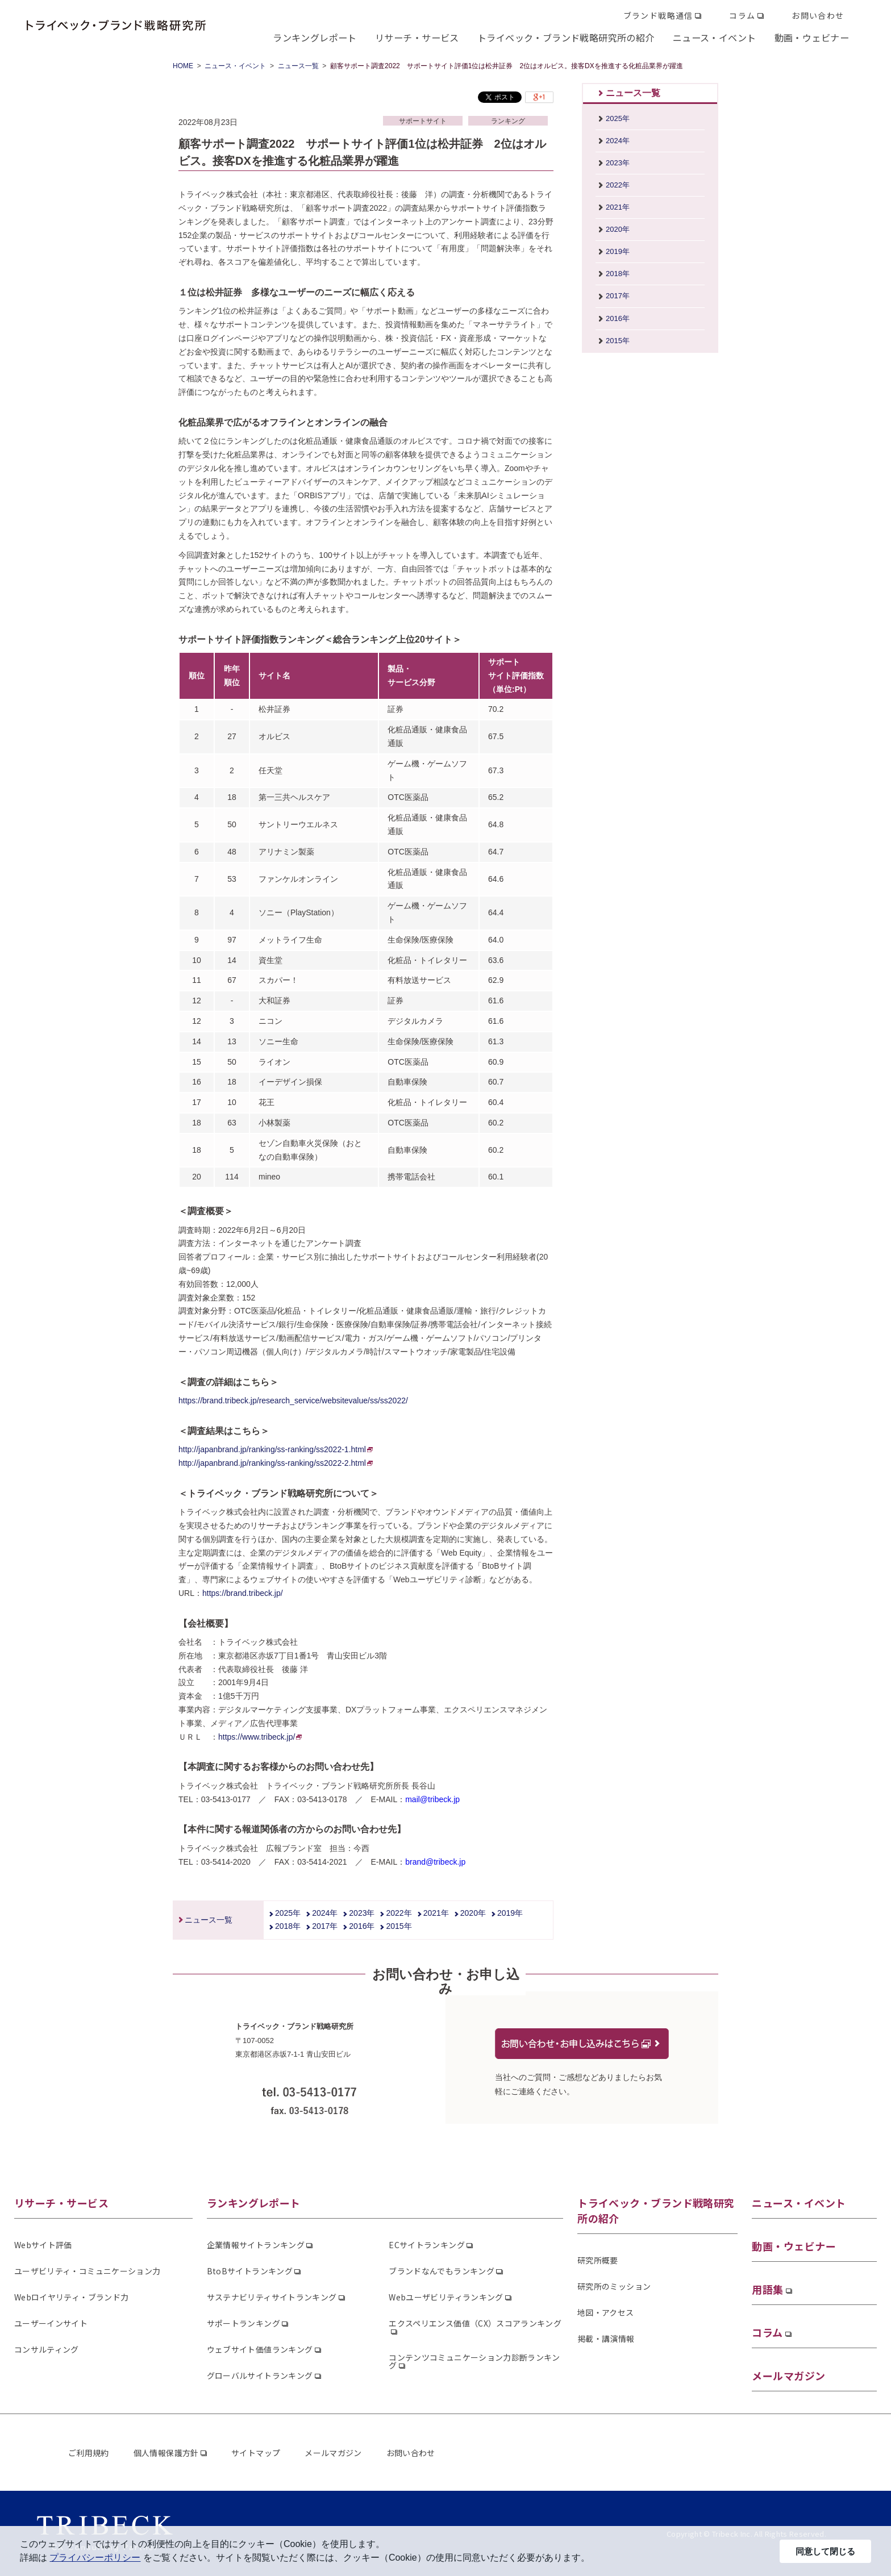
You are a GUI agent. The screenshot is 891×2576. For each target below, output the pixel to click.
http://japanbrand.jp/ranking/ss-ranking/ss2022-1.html (275, 1449)
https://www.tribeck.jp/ (260, 1736)
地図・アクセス (605, 2312)
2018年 (288, 1926)
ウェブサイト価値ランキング (260, 2349)
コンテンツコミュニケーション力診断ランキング (474, 2361)
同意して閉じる (825, 2551)
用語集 (767, 2289)
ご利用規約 (88, 2452)
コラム (742, 15)
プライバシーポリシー (94, 2557)
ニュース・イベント (714, 37)
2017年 (325, 1926)
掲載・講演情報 (605, 2338)
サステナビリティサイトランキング (272, 2297)
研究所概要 (597, 2260)
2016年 (361, 1926)
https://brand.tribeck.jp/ (242, 1593)
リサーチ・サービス (417, 37)
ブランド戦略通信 (658, 15)
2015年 (398, 1926)
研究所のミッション (614, 2286)
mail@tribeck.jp (432, 1799)
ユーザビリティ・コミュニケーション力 (87, 2271)
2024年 (325, 1913)
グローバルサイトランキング (260, 2375)
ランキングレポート (315, 37)
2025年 (288, 1913)
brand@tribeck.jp (435, 1861)
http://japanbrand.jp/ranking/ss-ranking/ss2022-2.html (275, 1463)
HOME (183, 66)
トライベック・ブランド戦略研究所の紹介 (566, 37)
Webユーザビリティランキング (446, 2297)
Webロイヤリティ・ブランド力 (71, 2297)
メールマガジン (788, 2375)
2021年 (436, 1913)
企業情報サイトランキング (256, 2244)
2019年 (510, 1913)
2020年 (473, 1913)
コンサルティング (46, 2349)
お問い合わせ (818, 15)
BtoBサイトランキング (250, 2271)
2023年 (361, 1913)
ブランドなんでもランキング (441, 2271)
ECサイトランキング (427, 2244)
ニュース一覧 (298, 66)
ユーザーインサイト (51, 2323)
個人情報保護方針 (166, 2452)
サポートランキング (243, 2323)
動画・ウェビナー (812, 37)
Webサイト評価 (43, 2244)
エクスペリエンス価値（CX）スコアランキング (475, 2323)
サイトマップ (255, 2452)
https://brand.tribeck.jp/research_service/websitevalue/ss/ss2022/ (293, 1400)
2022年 (398, 1913)
